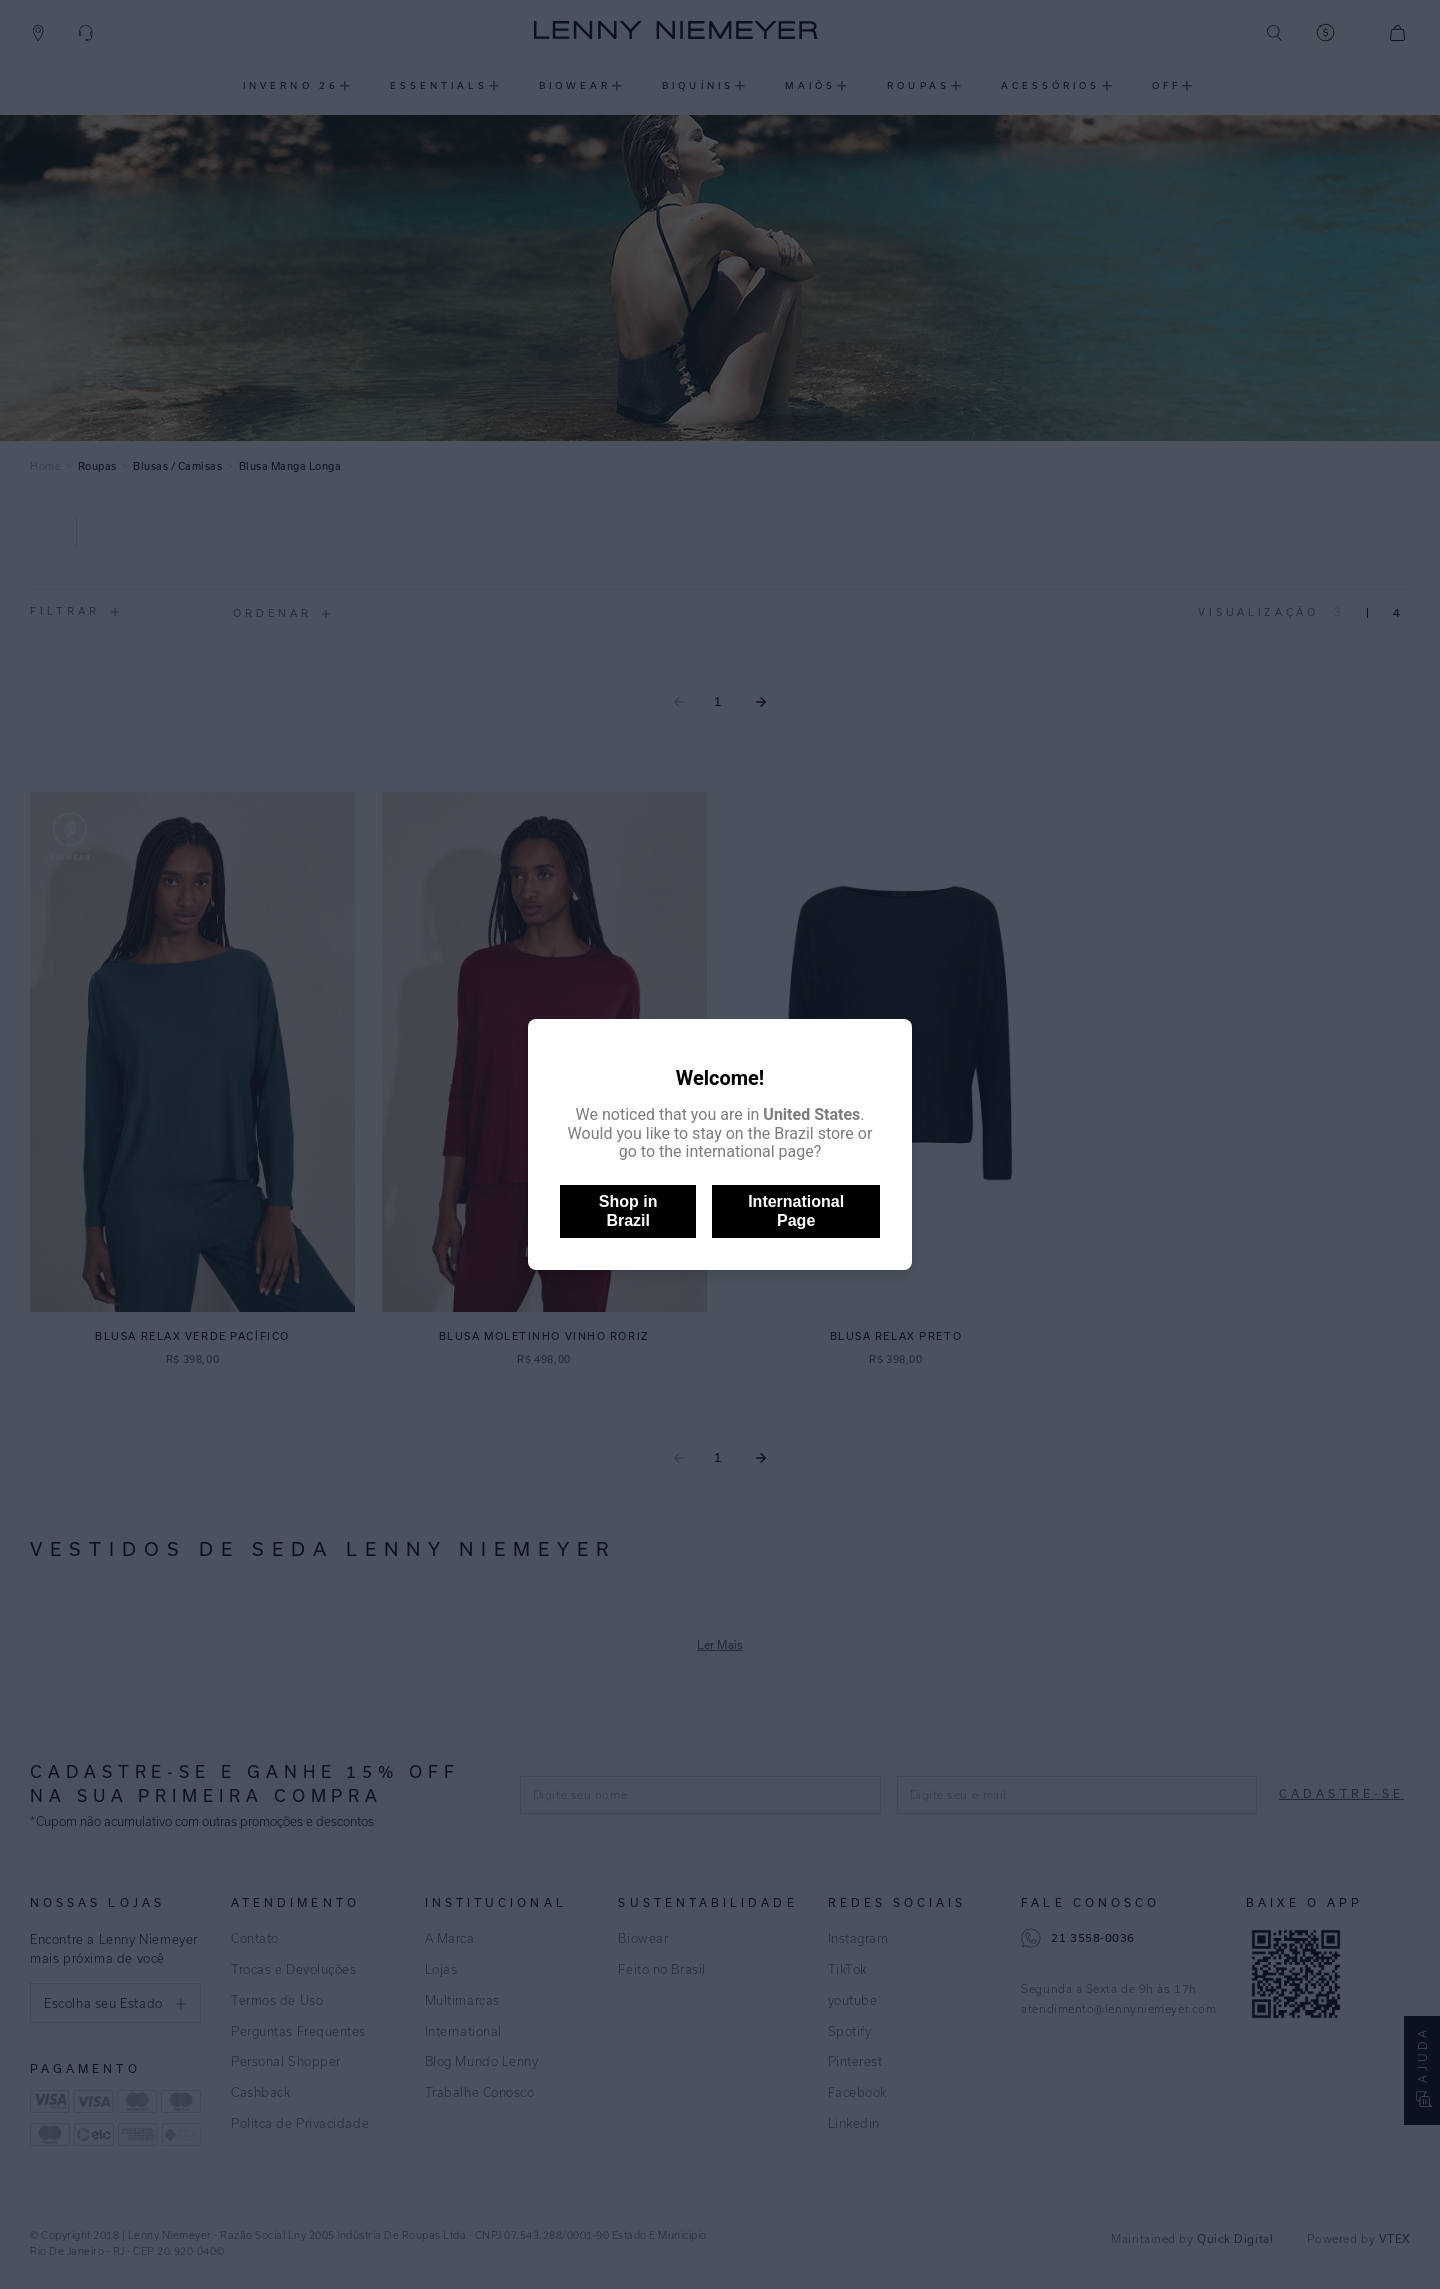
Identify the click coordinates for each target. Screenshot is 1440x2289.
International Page (796, 1210)
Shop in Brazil (628, 1210)
